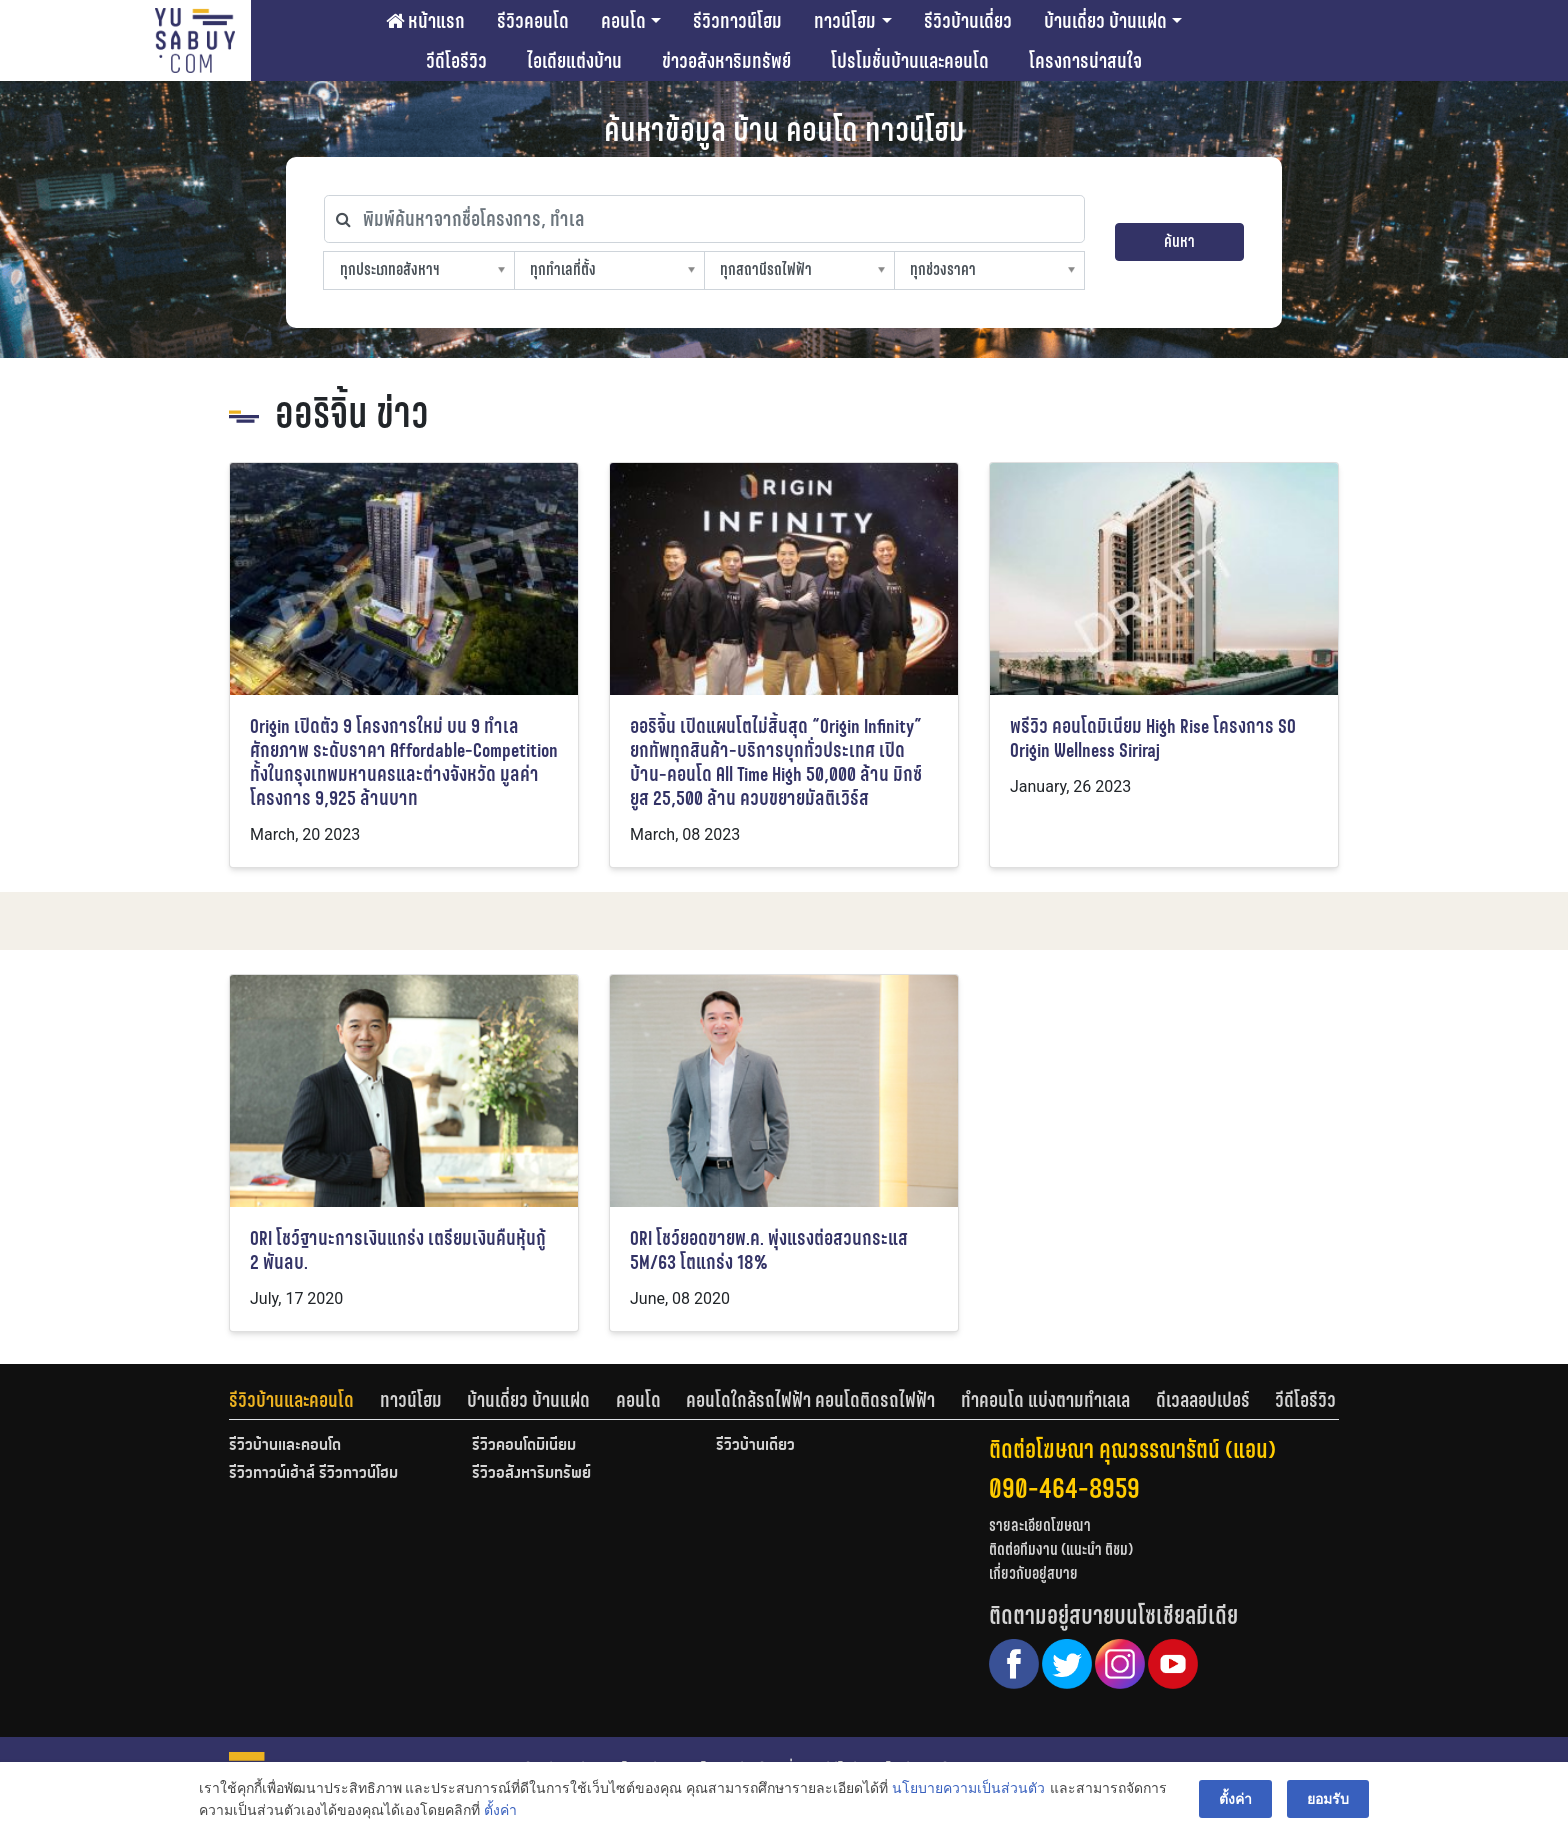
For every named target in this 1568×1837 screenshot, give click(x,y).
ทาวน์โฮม (845, 21)
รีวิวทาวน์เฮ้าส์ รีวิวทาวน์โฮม (313, 1474)
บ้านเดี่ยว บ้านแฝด (1105, 21)
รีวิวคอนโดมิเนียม (524, 1446)
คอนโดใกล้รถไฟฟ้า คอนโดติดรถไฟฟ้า (810, 1400)
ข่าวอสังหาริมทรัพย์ (726, 61)
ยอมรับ (1328, 1799)
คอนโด (623, 21)
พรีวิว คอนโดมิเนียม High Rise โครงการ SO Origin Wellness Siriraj (1153, 738)
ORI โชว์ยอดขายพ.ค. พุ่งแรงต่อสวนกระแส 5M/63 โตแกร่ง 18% (769, 1250)
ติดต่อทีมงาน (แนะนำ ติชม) (1061, 1549)
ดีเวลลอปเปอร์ (1203, 1400)
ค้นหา (1179, 241)
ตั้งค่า (500, 1811)
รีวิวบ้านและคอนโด (291, 1400)
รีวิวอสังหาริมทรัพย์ (531, 1474)
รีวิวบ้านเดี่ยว (968, 21)
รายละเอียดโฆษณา (1040, 1525)
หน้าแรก (425, 21)
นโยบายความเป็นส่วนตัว (968, 1788)
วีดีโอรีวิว (456, 61)
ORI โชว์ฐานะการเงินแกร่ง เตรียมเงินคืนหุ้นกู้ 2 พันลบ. (398, 1250)
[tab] (304, 1400)
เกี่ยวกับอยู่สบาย (1033, 1573)
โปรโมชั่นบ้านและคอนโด (910, 61)
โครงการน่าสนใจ (1085, 61)
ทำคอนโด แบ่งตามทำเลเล (1045, 1400)
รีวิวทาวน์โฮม (737, 21)
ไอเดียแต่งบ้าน (574, 61)
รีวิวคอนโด (533, 21)
